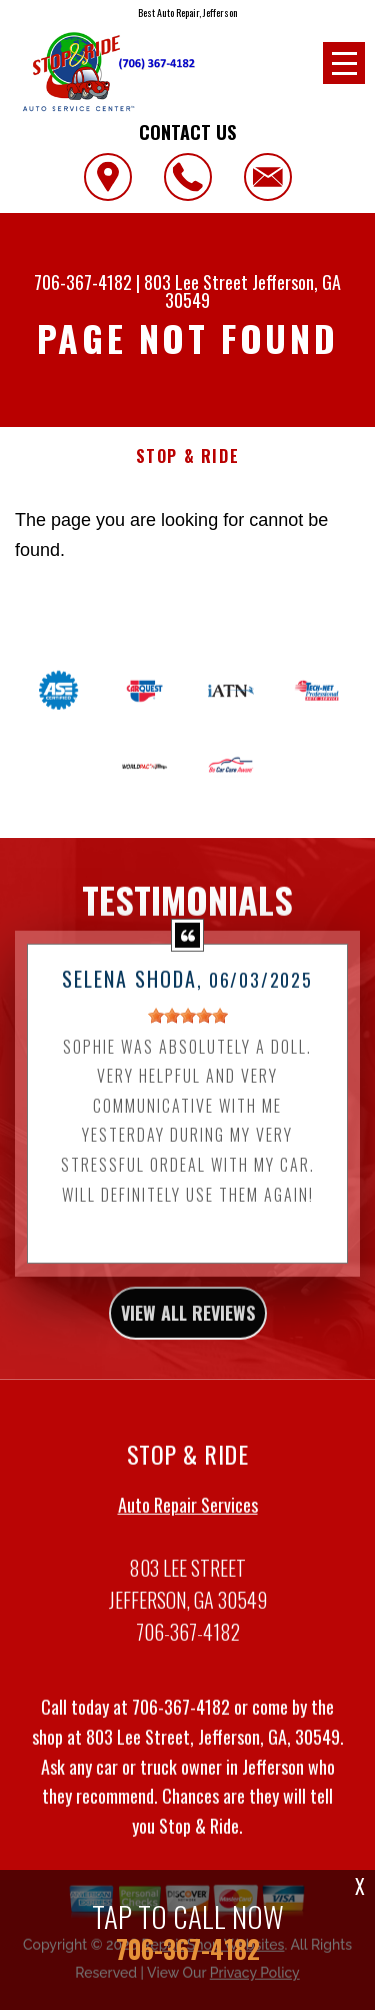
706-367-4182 (83, 282)
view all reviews (188, 1327)
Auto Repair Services (188, 1519)
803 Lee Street (196, 282)
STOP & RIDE (188, 456)
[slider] (188, 1030)
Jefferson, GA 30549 (253, 291)
